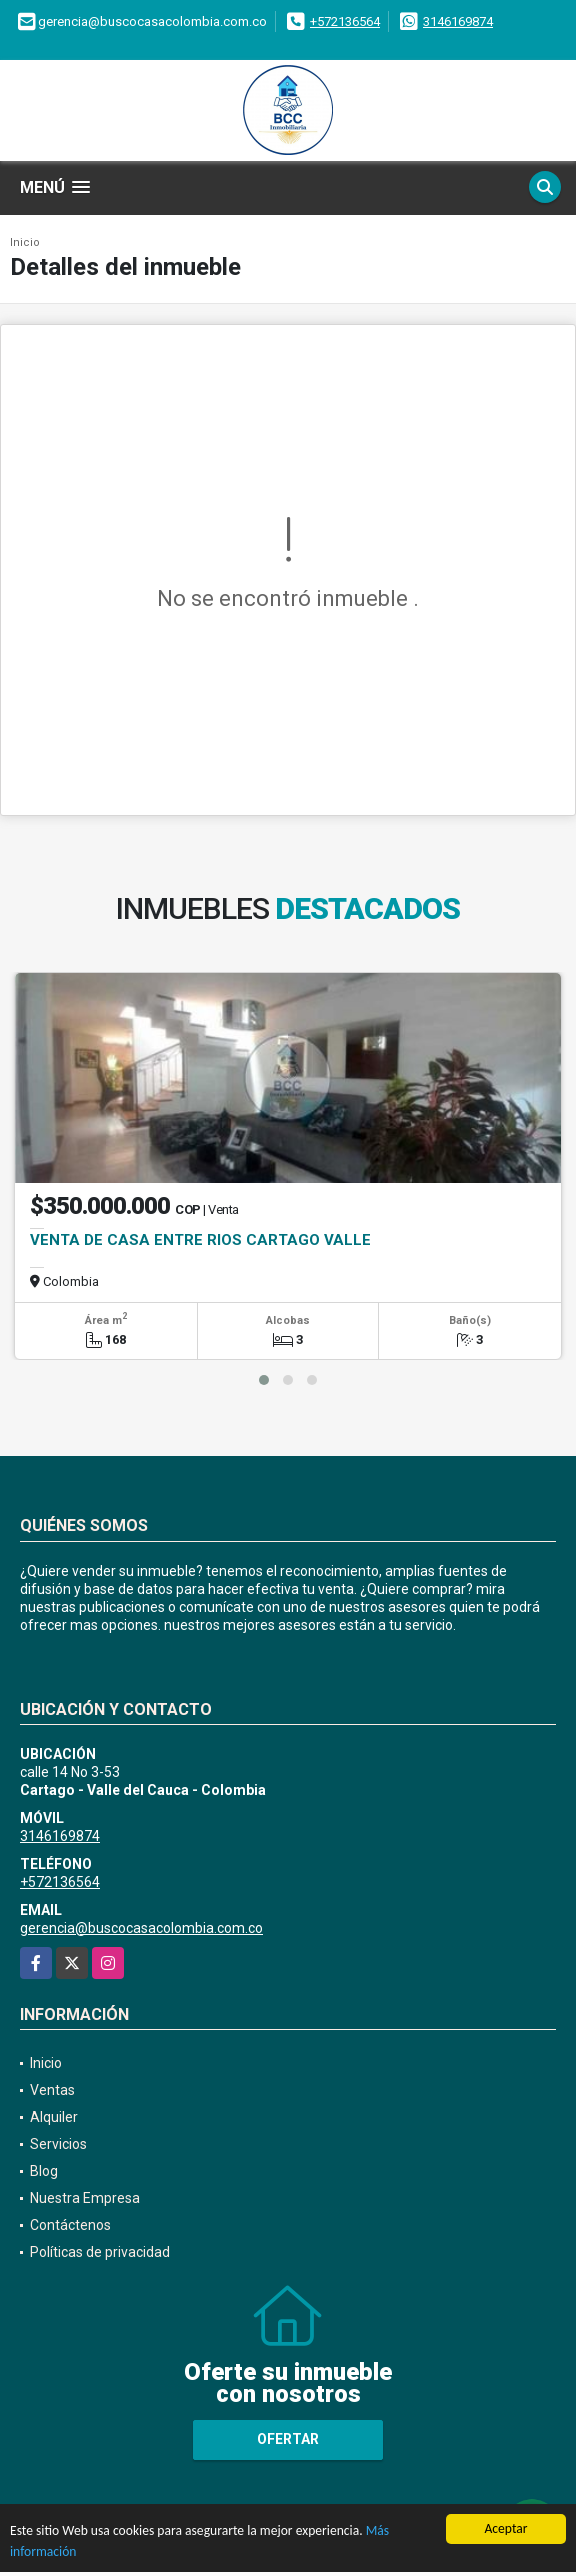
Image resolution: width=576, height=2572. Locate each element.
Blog (44, 2171)
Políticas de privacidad (100, 2252)
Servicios (58, 2144)
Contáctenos (70, 2225)
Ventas (52, 2090)
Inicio (25, 242)
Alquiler (54, 2117)
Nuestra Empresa (85, 2198)
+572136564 (345, 21)
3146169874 (458, 21)
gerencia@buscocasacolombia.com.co (141, 1928)
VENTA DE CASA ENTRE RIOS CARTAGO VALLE (200, 1240)
